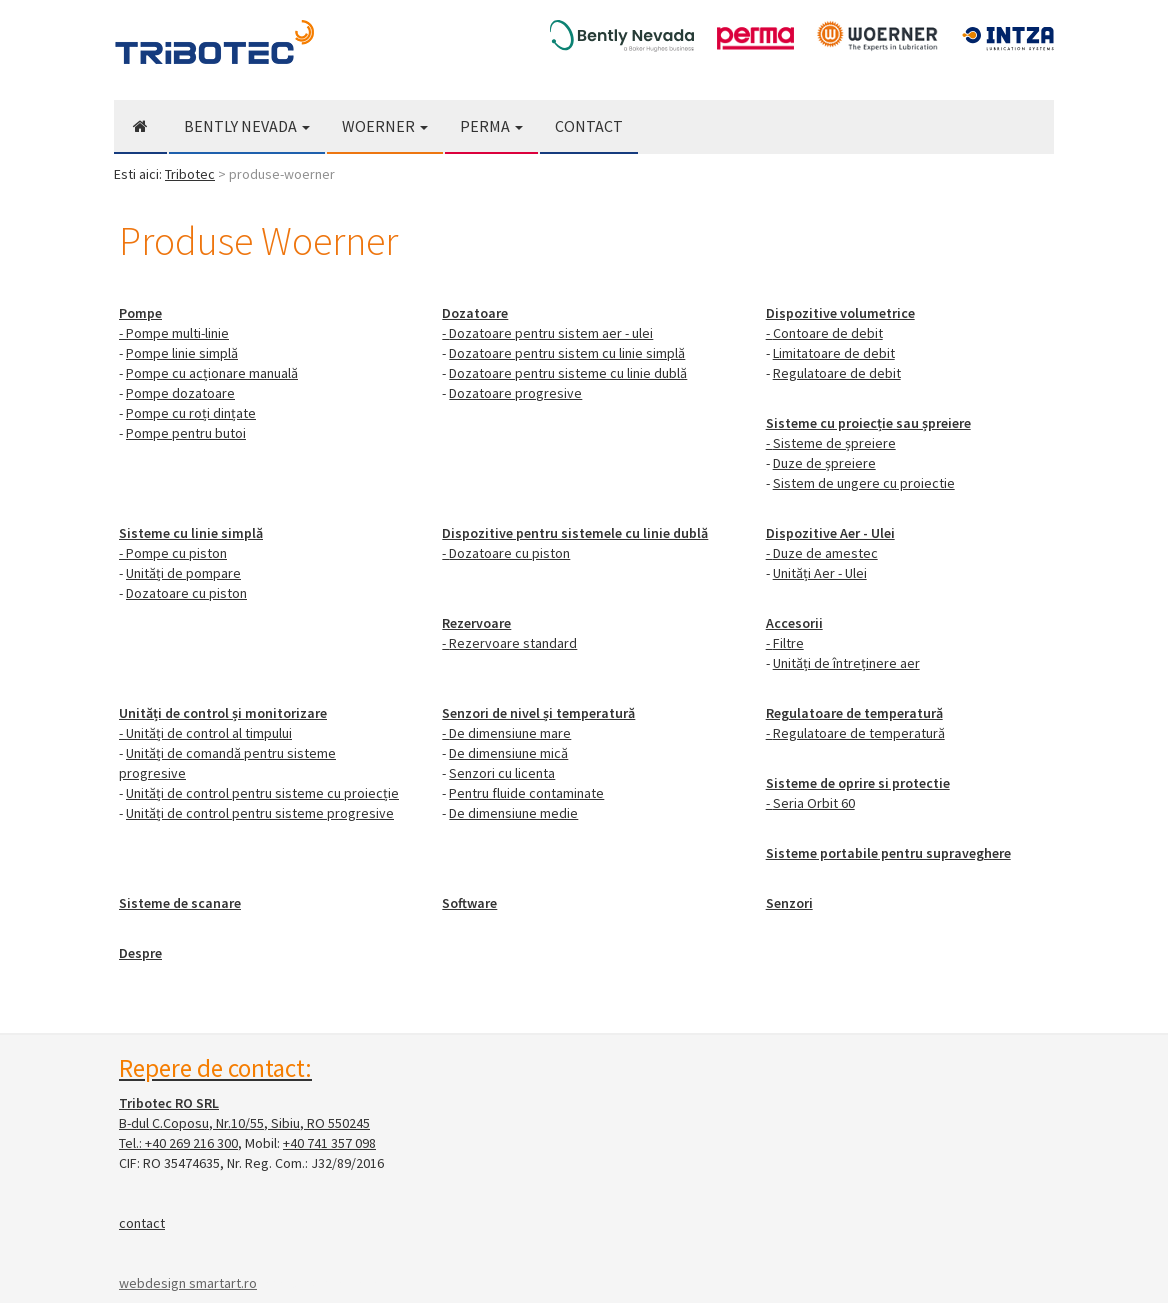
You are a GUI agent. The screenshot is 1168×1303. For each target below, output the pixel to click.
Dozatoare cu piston (186, 593)
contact (142, 1223)
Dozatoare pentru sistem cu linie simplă (567, 353)
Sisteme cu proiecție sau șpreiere (868, 423)
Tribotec (190, 174)
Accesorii (794, 623)
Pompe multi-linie (177, 333)
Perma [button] (491, 126)
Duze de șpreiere (824, 463)
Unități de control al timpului (209, 733)
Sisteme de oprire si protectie (858, 783)
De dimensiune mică (508, 753)
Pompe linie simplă (182, 353)
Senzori (789, 903)
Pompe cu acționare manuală (212, 373)
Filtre (788, 643)
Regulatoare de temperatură (854, 713)
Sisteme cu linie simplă (191, 533)
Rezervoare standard (513, 643)
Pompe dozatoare (180, 393)
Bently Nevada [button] (247, 126)
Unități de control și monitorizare (223, 713)
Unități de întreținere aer (846, 663)
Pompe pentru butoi (186, 433)
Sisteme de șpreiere (834, 443)
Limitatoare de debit (834, 353)
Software (469, 903)
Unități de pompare (183, 573)
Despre (140, 953)
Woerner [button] (385, 126)
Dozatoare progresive (515, 393)
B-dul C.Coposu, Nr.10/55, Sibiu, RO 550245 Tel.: (244, 1123)
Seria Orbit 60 (814, 803)
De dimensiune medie (513, 813)
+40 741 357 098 (329, 1143)
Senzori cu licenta (502, 773)
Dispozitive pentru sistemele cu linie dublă (575, 533)
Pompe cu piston (176, 553)
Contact (589, 126)
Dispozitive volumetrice (840, 313)
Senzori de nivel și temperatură (538, 713)
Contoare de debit (828, 333)
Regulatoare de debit (837, 373)
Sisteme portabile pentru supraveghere (888, 853)
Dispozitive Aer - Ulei (830, 533)
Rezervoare (476, 623)
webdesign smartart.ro (188, 1283)
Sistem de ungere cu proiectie (864, 483)
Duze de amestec (825, 553)
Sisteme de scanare (180, 903)
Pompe (140, 313)
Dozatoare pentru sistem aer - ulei (551, 333)
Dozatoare (475, 313)
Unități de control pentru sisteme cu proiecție (262, 793)
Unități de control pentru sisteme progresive (260, 813)
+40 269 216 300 (191, 1143)
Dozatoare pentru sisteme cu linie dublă (568, 373)
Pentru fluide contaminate (526, 793)
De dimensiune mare (510, 733)
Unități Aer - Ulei (820, 573)
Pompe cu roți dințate (191, 413)
